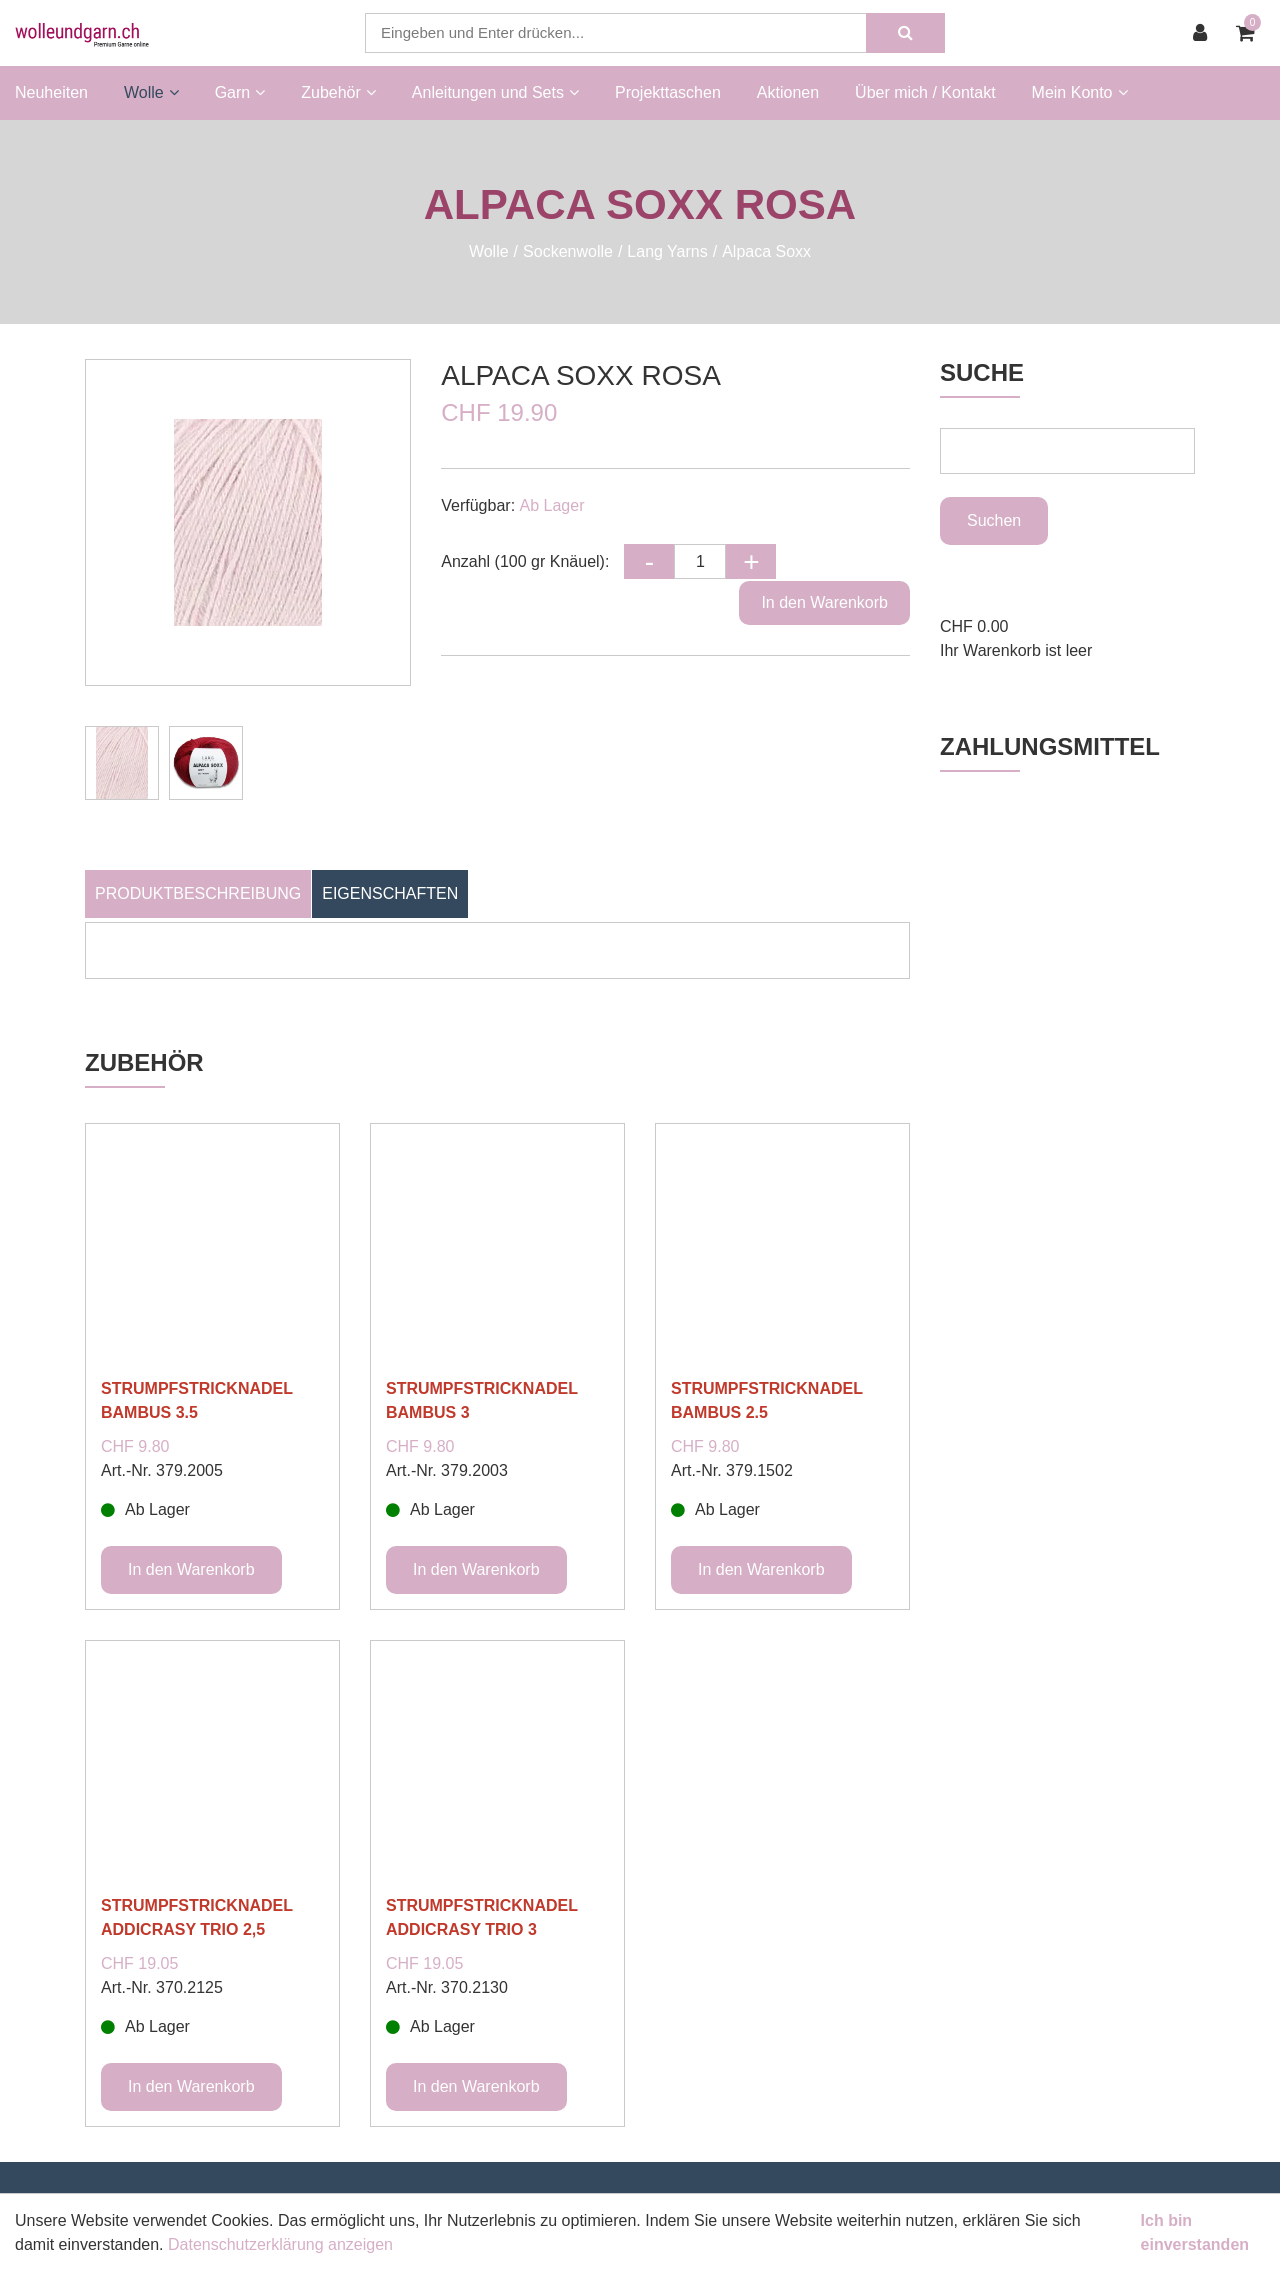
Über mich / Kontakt (925, 92)
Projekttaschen (668, 92)
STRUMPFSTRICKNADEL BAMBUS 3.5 (197, 1400)
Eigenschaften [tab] (390, 893)
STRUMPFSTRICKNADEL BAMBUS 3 (482, 1400)
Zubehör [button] (338, 92)
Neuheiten (51, 92)
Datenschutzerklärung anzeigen (280, 2244)
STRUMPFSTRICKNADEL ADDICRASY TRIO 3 (482, 1917)
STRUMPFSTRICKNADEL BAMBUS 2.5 (767, 1400)
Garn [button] (240, 92)
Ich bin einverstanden (1195, 2232)
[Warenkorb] (1250, 33)
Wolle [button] (151, 92)
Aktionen (788, 92)
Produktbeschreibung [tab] (198, 893)
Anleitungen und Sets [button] (495, 92)
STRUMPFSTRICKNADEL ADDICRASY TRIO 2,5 (197, 1917)
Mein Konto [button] (1080, 92)
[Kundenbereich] (1205, 33)
